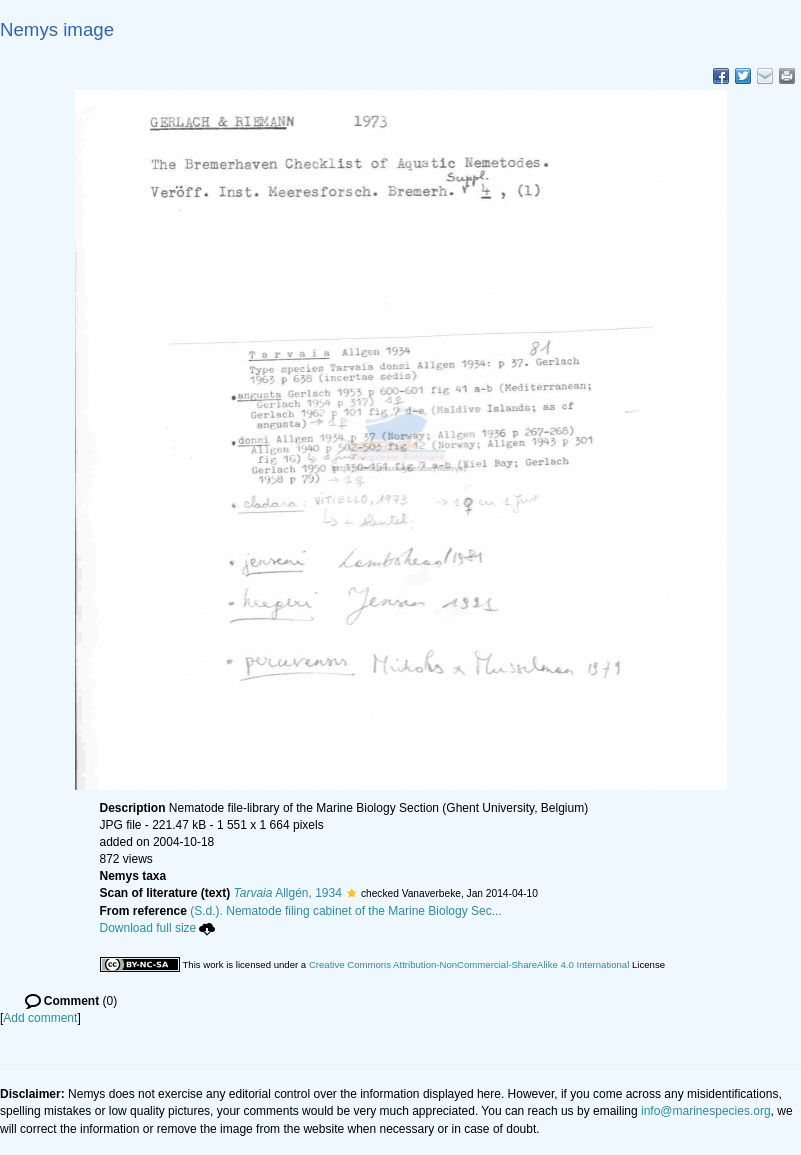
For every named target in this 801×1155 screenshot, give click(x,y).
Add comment (40, 1018)
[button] (351, 893)
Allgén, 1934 (288, 893)
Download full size (158, 928)
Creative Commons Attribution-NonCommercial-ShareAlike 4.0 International (469, 964)
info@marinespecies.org (706, 1111)
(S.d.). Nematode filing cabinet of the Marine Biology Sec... (346, 911)
